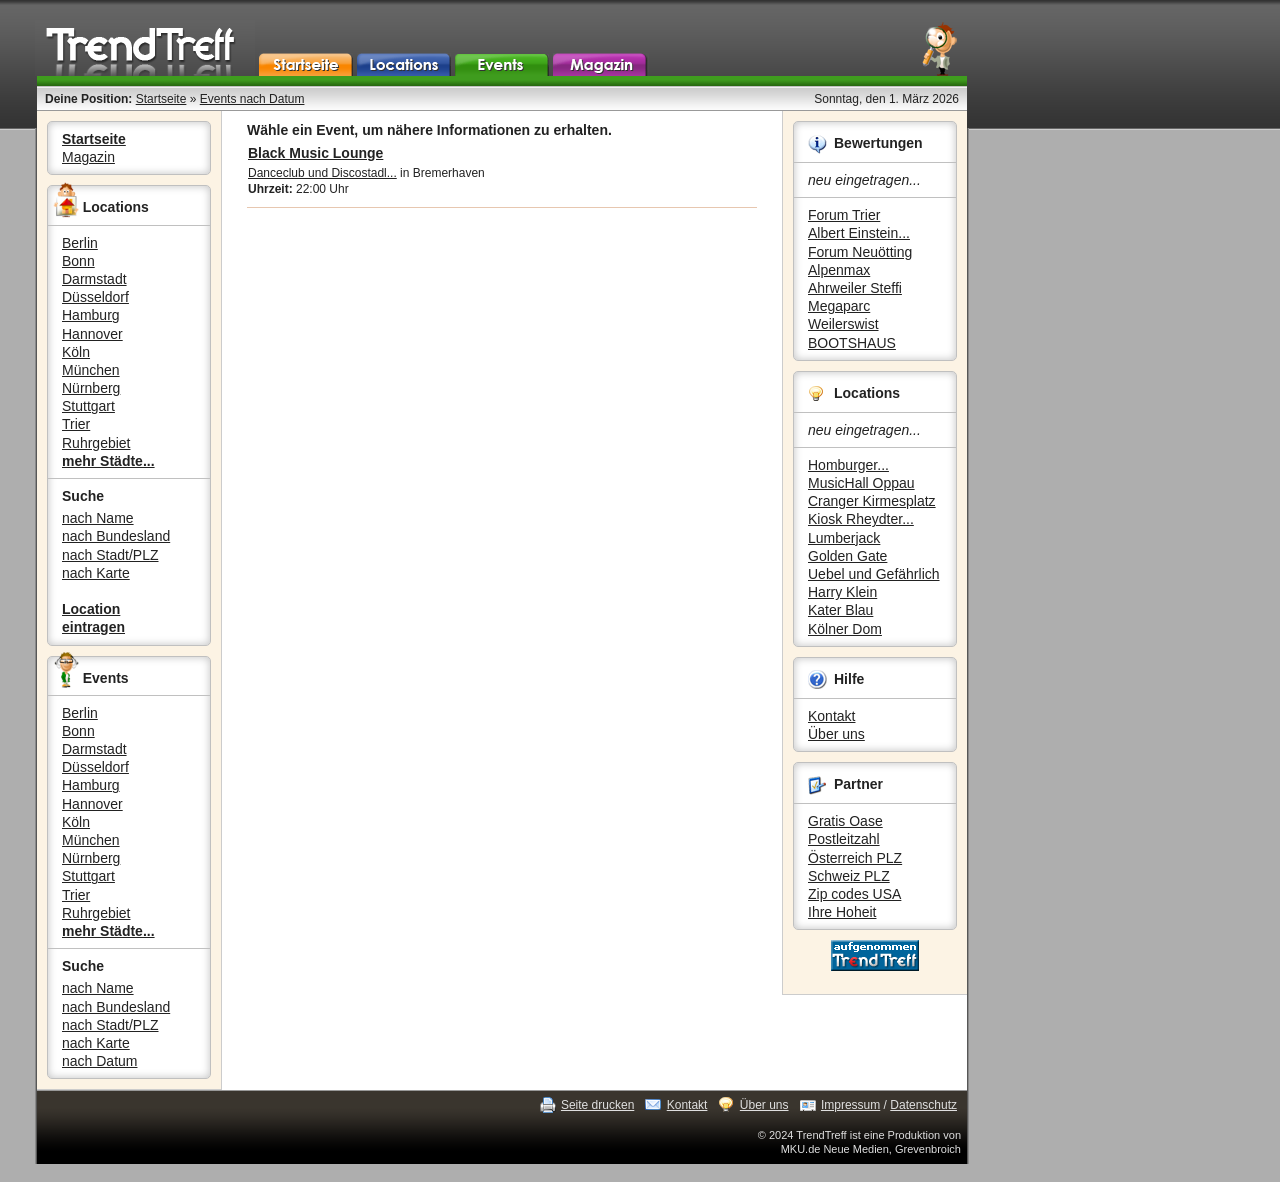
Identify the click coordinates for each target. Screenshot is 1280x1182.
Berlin (80, 243)
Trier (76, 424)
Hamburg (91, 315)
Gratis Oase (845, 821)
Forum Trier (844, 215)
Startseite (161, 99)
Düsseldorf (95, 297)
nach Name (98, 518)
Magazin (88, 157)
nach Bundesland (116, 536)
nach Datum (99, 1061)
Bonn (78, 261)
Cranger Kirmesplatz (872, 501)
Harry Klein (842, 592)
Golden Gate (847, 556)
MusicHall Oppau (861, 483)
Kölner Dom (845, 629)
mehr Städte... (108, 461)
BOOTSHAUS (852, 343)
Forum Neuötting (860, 252)
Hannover (92, 334)
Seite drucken (597, 1105)
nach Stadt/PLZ (110, 555)
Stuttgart (88, 406)
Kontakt (831, 716)
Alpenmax (839, 270)
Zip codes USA (854, 894)
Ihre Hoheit (842, 912)
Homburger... (848, 465)
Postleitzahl (844, 839)
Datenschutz (923, 1105)
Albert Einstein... (859, 233)
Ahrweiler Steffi (855, 288)
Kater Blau (840, 610)
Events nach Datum (252, 99)
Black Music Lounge (315, 153)
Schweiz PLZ (849, 876)
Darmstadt (94, 279)
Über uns (836, 734)
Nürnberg (91, 388)
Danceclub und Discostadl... (322, 173)
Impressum (850, 1105)
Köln (76, 352)
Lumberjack (844, 538)
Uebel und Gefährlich (874, 574)
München (91, 370)
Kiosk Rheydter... (861, 519)
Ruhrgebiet (96, 443)
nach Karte (96, 573)
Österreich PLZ (855, 858)
